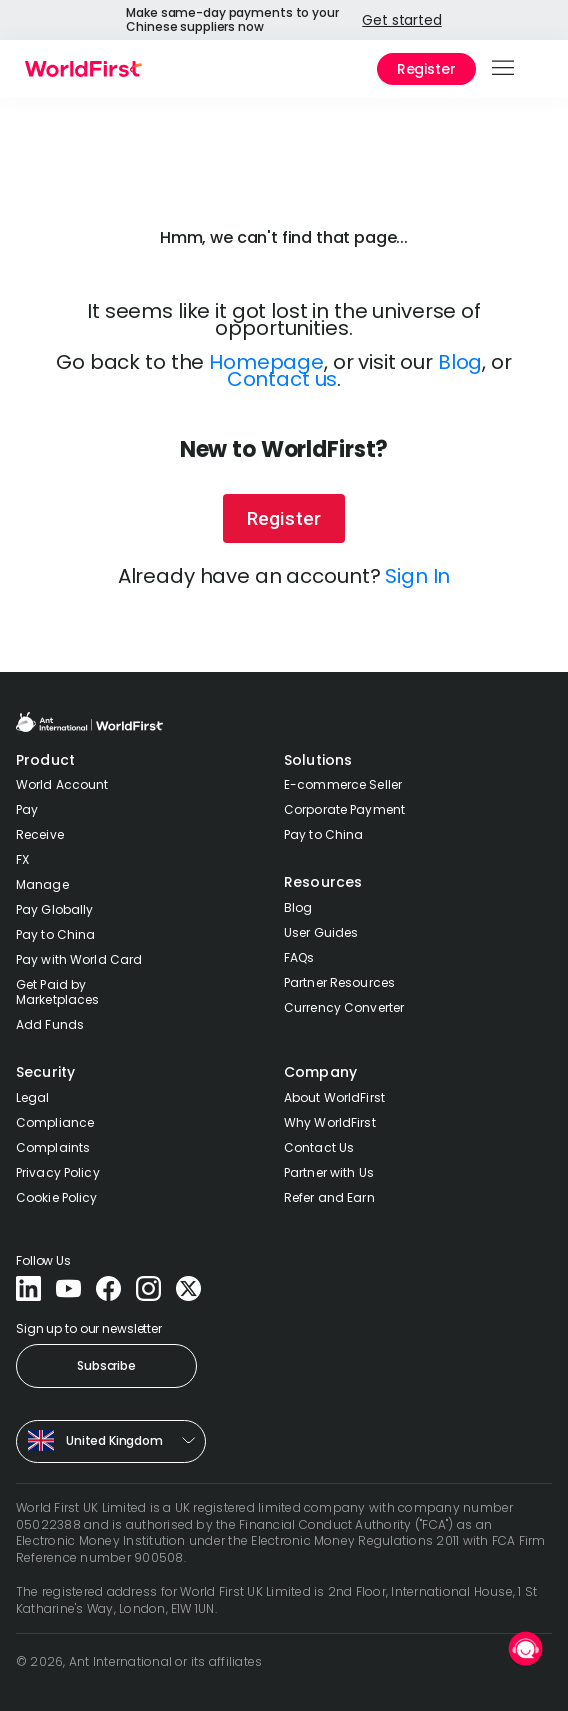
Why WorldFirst (330, 1122)
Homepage (266, 362)
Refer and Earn (329, 1197)
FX (22, 859)
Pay (27, 809)
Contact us (282, 379)
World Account (62, 784)
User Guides (321, 932)
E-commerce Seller (343, 784)
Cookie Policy (57, 1197)
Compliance (55, 1122)
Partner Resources (339, 982)
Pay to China (55, 934)
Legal (33, 1097)
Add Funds (50, 1024)
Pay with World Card (79, 959)
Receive (40, 834)
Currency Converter (344, 1007)
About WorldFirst (334, 1097)
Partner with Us (329, 1172)
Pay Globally (54, 909)
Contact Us (319, 1147)
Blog (460, 362)
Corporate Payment (344, 809)
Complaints (53, 1147)
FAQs (299, 957)
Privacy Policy (58, 1172)
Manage (42, 884)
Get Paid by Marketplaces (57, 992)
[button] (504, 69)
